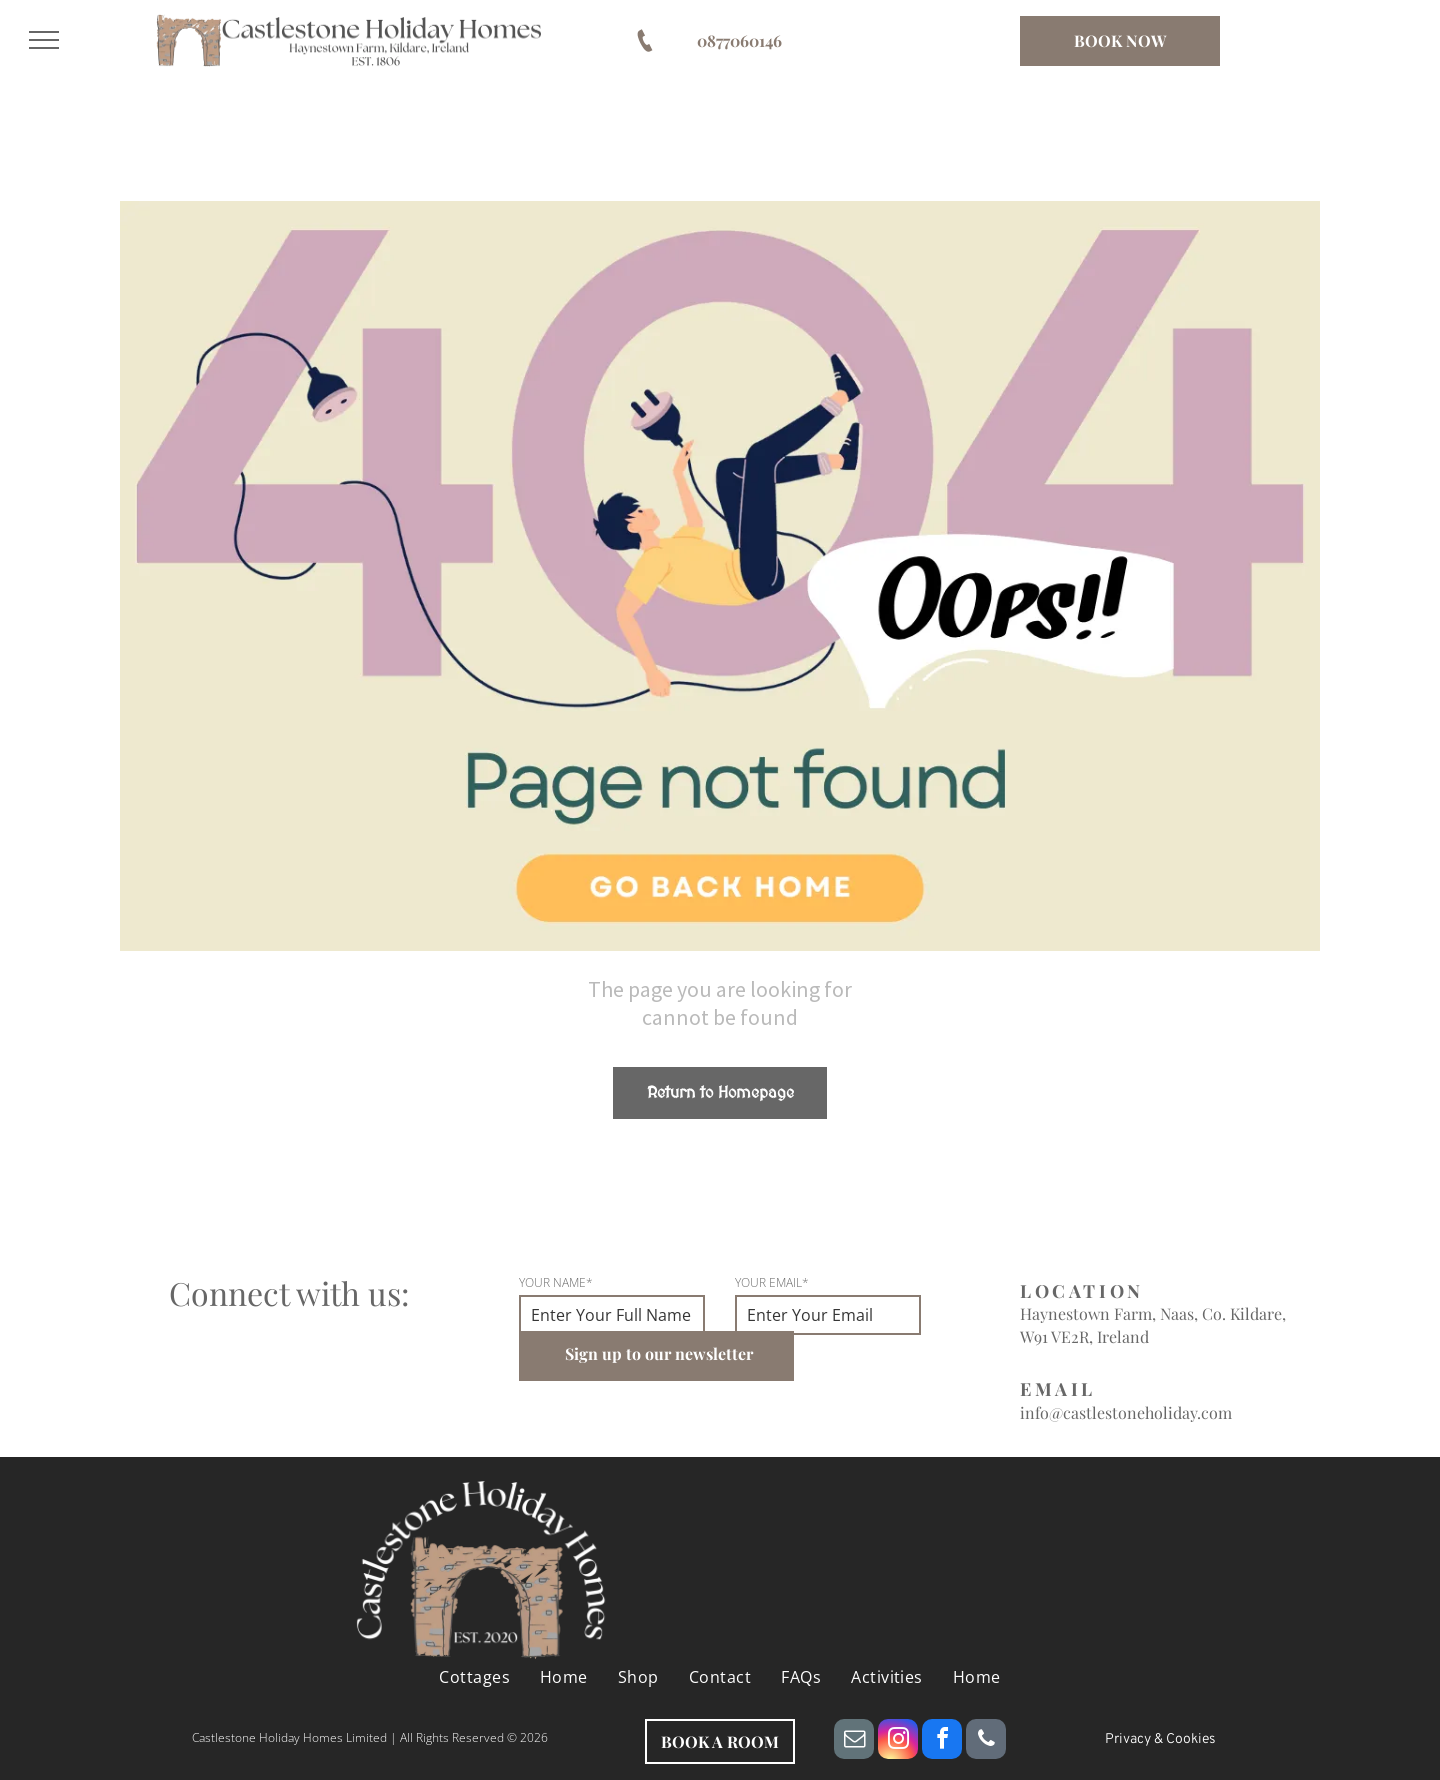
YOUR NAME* (556, 1282)
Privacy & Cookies (1160, 1739)
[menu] (44, 40)
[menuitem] (474, 1677)
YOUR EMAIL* (772, 1282)
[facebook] (942, 1741)
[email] (854, 1741)
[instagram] (898, 1741)
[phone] (986, 1741)
